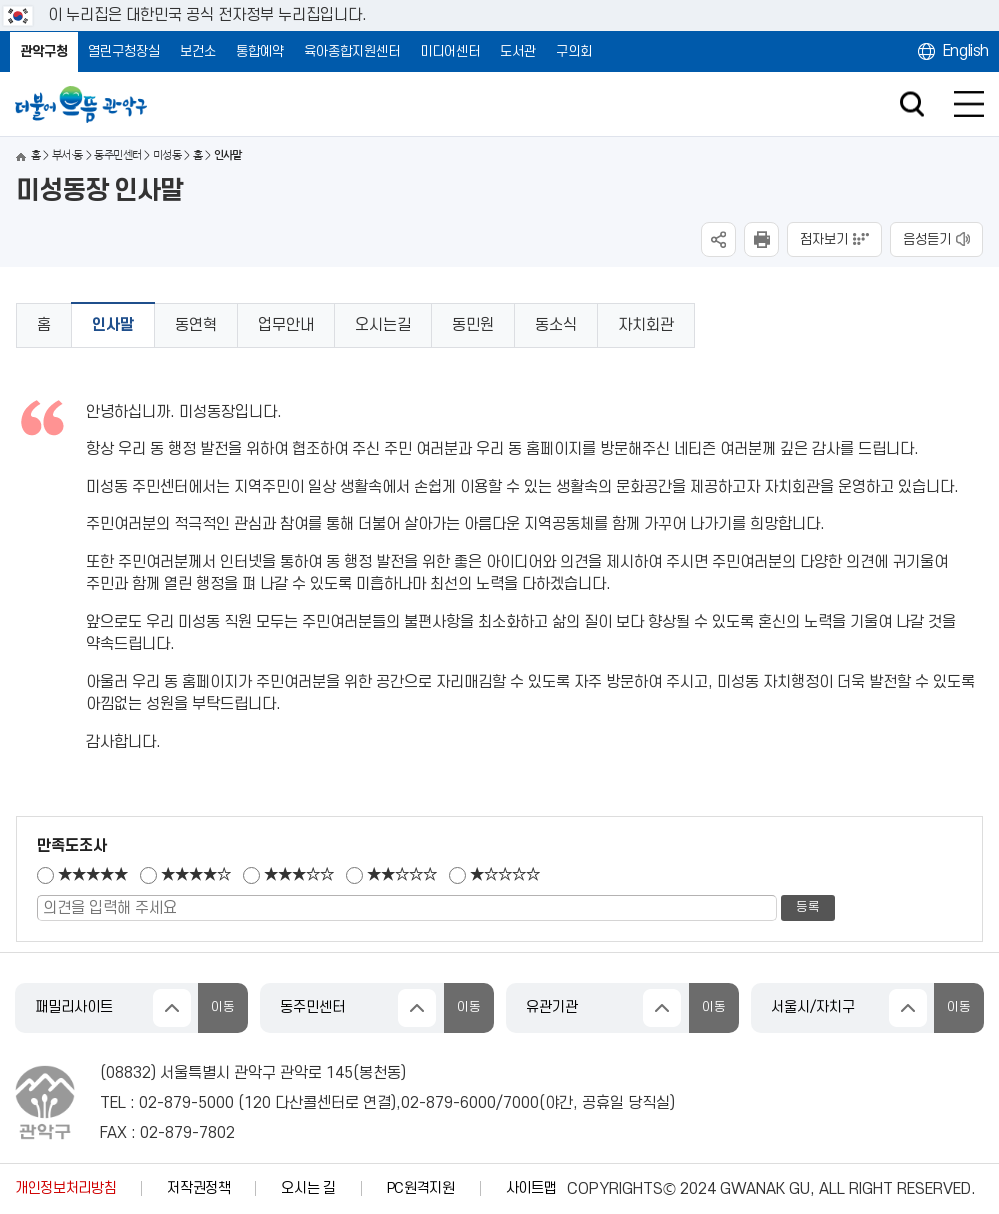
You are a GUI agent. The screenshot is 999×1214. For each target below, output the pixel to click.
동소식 (556, 325)
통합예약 (260, 51)
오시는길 (383, 325)
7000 (521, 1103)
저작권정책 (198, 1188)
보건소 (198, 51)
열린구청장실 (124, 51)
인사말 (113, 325)
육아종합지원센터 (352, 51)
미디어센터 (450, 51)
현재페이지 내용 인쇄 (761, 239)
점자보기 (824, 239)
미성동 (167, 155)
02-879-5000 (186, 1103)
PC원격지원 (421, 1188)
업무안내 (286, 325)
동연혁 (196, 325)
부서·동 (67, 155)
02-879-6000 (448, 1103)
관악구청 (44, 51)
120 (257, 1103)
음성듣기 (927, 239)
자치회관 (646, 325)
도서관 (518, 51)
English (966, 51)
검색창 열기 (911, 104)
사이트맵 (531, 1188)
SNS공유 (718, 239)
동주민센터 (117, 155)
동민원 (473, 325)
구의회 (574, 51)
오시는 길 (308, 1188)
